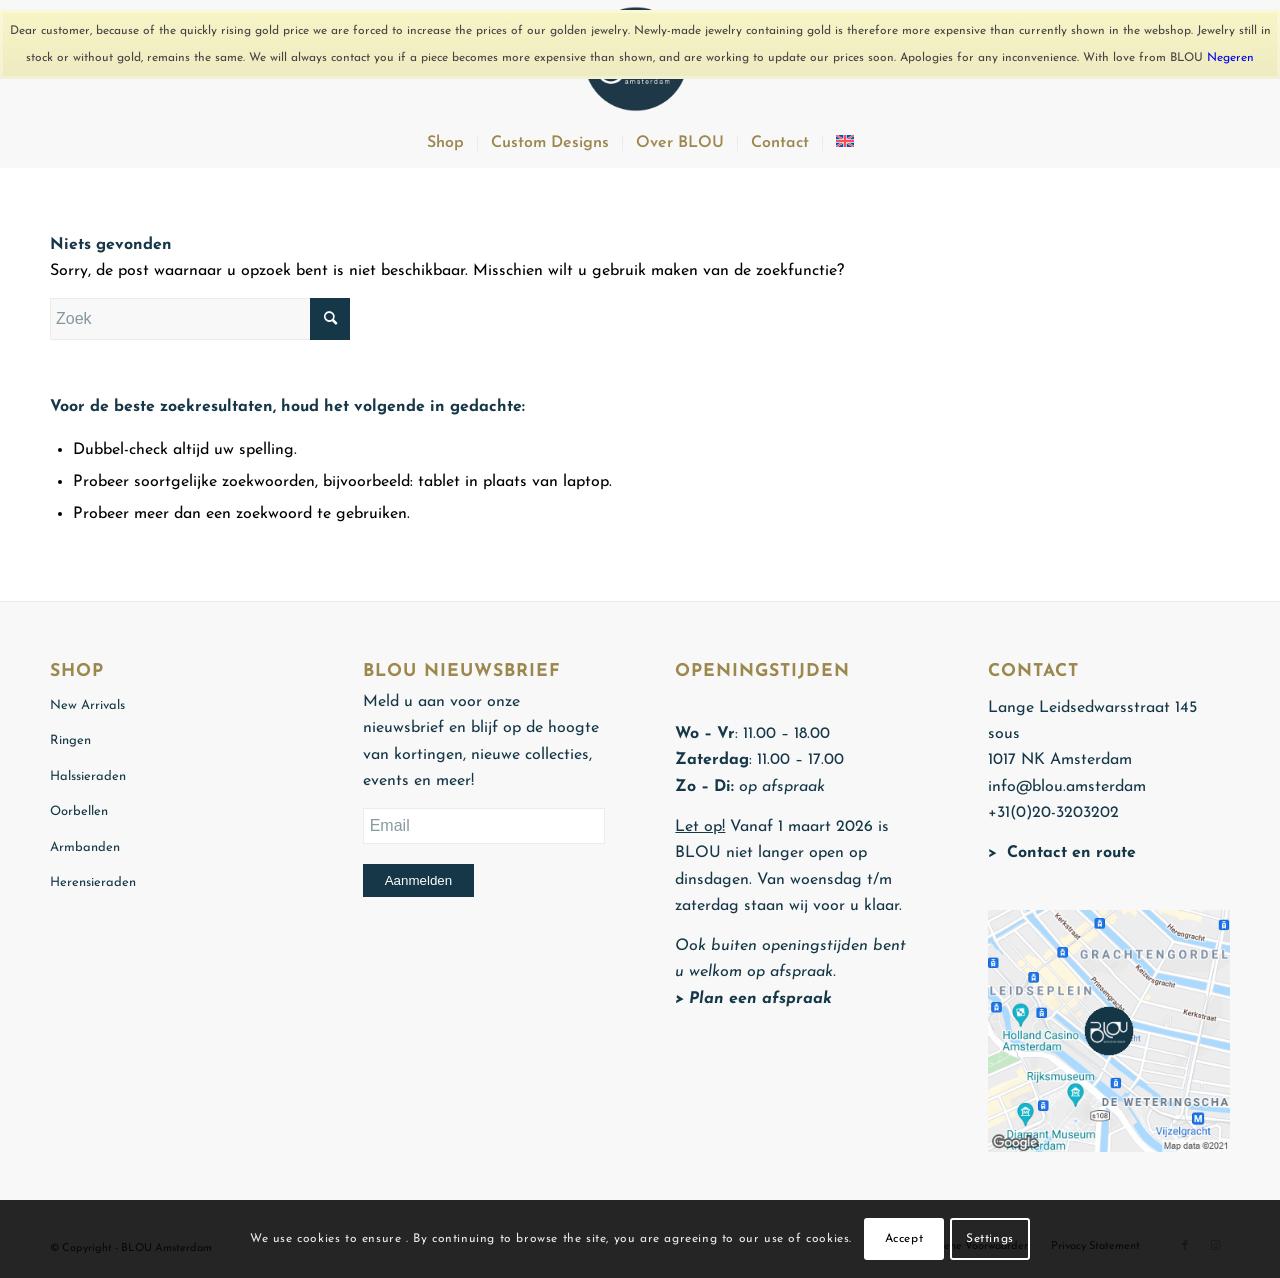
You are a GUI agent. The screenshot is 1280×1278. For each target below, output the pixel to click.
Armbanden (85, 847)
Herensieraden (93, 882)
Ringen (70, 740)
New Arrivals (87, 705)
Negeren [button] (1230, 58)
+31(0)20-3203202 (1053, 813)
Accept (904, 1239)
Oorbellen (79, 811)
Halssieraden (88, 776)
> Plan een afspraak (753, 999)
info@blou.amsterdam (1067, 787)
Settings (990, 1239)
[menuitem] (445, 143)
